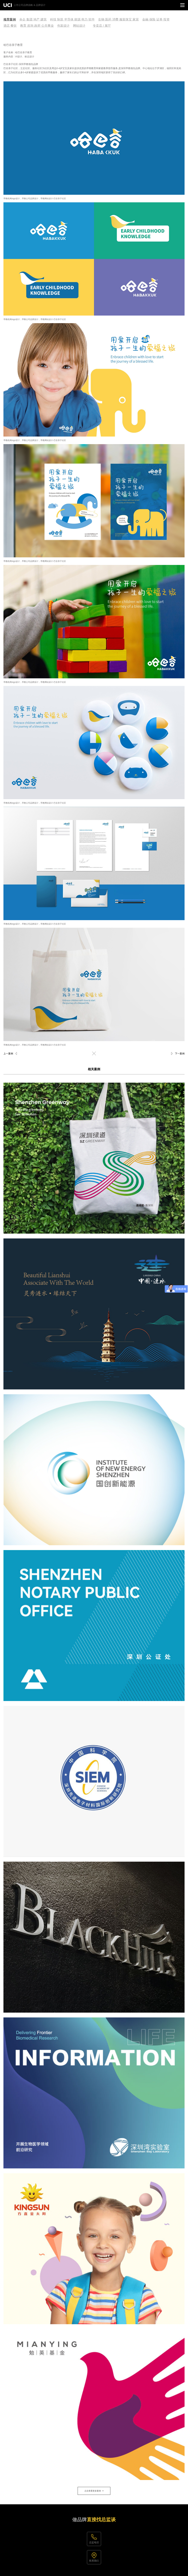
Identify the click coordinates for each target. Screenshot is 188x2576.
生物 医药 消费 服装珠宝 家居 (118, 19)
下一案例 (180, 1053)
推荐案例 (9, 19)
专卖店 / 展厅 (102, 25)
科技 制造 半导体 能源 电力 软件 (72, 19)
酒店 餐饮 (10, 25)
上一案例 (8, 1053)
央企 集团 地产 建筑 (33, 19)
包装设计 (63, 25)
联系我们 (94, 2560)
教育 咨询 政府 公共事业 (37, 25)
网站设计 (79, 25)
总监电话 (94, 2542)
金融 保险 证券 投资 (156, 19)
